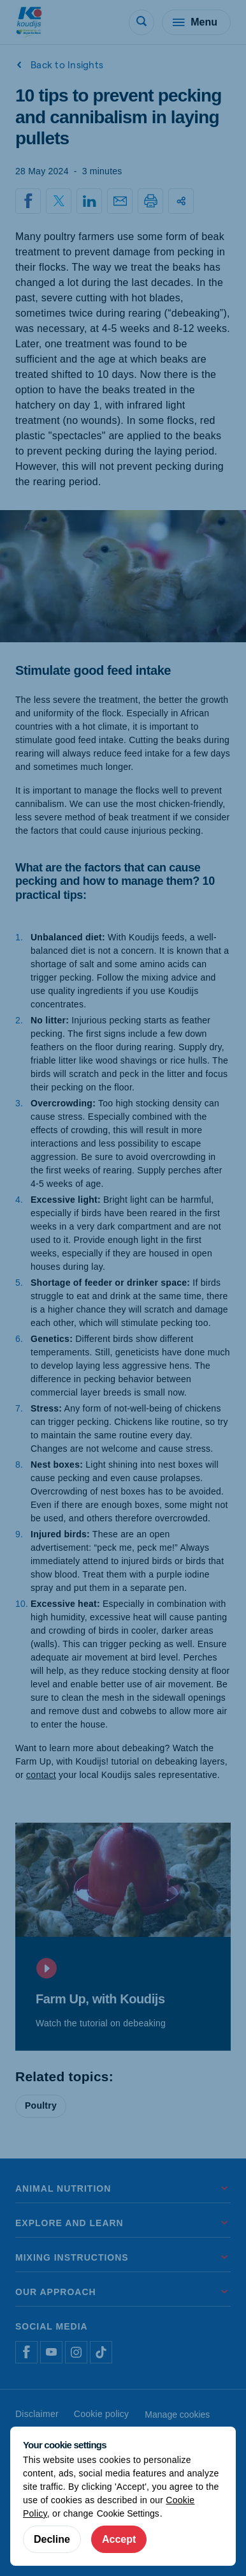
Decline (52, 2539)
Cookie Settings (128, 2513)
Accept (119, 2539)
